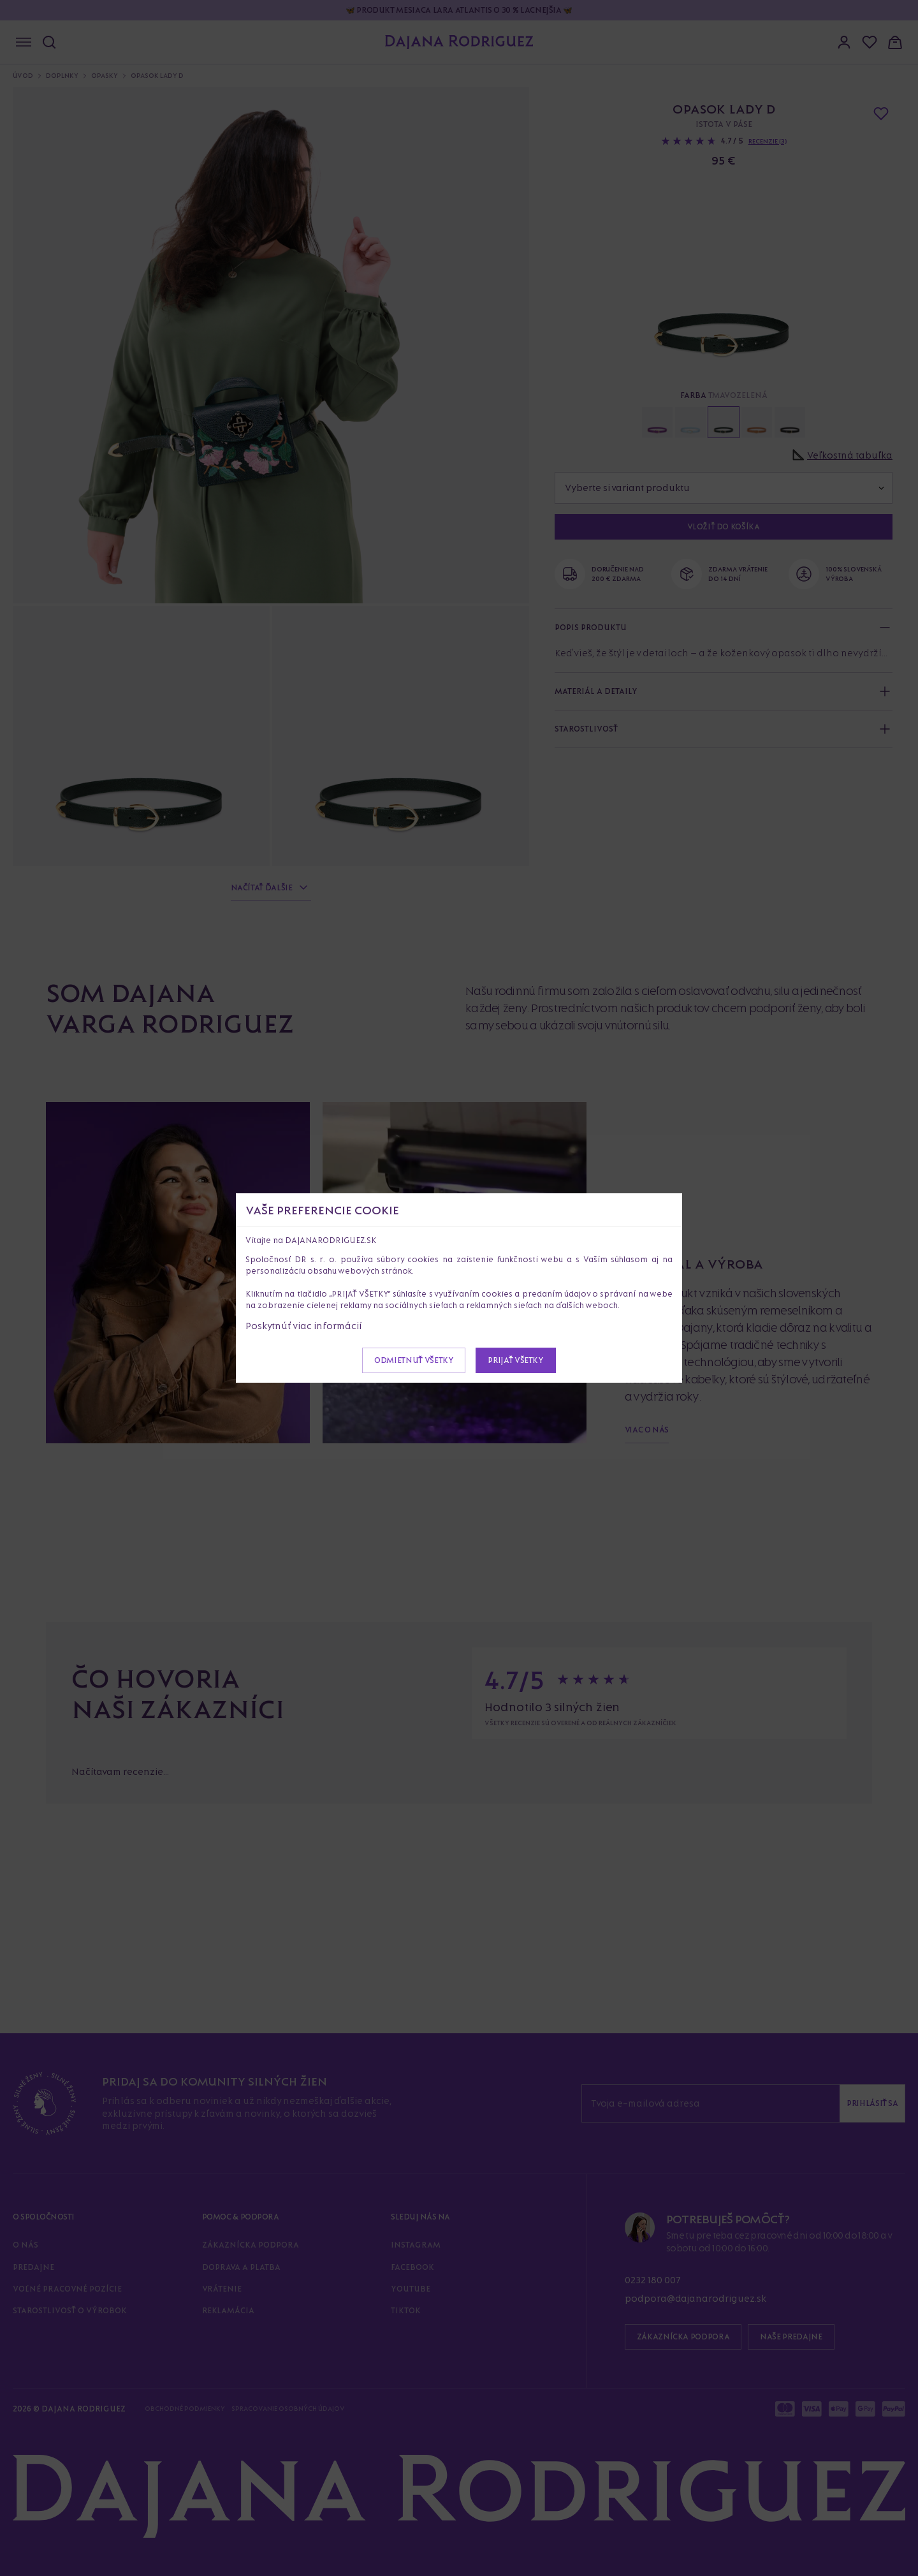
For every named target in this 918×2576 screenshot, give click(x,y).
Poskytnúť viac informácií (303, 1325)
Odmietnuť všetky (413, 1360)
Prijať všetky (515, 1360)
